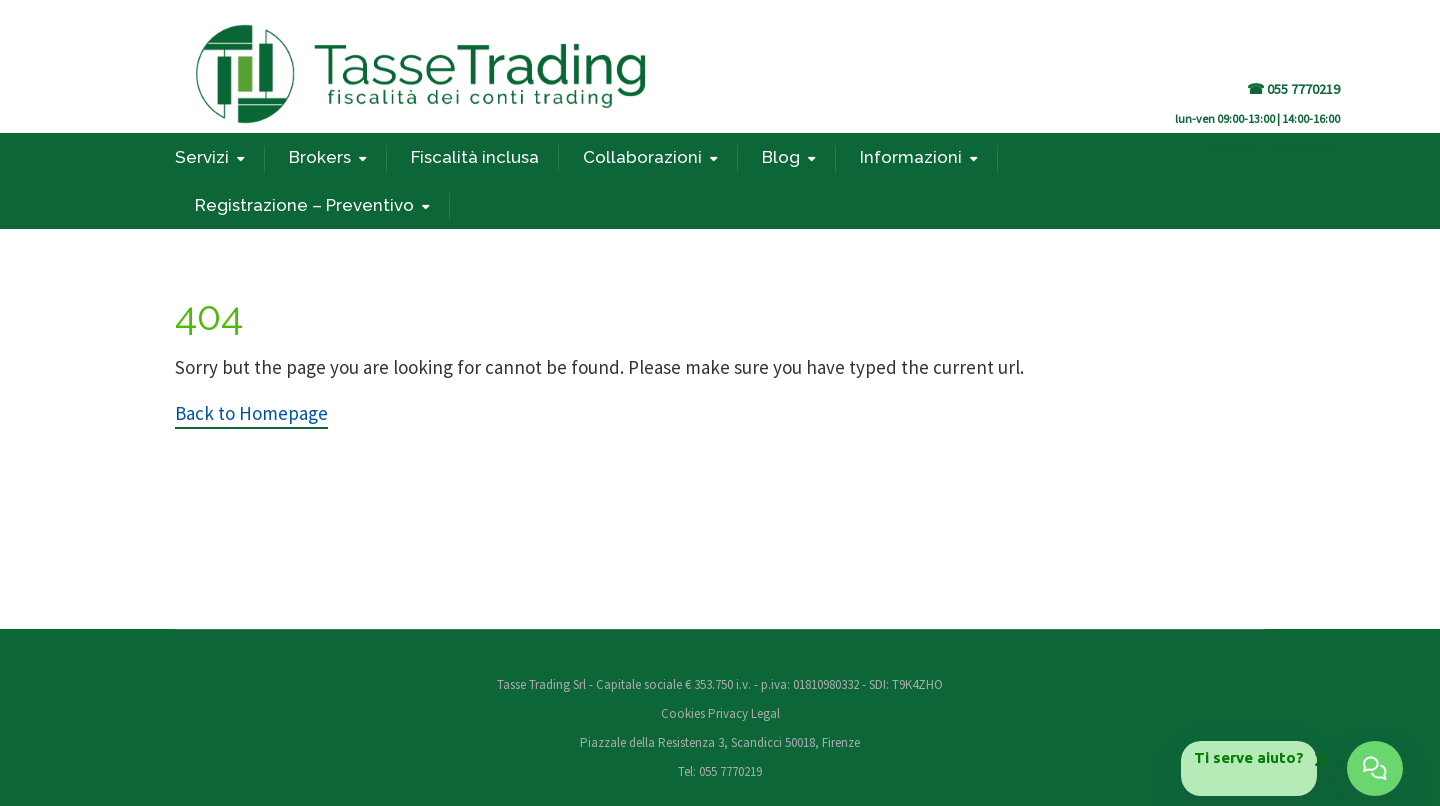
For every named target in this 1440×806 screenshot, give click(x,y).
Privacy (728, 713)
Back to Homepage (251, 413)
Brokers (320, 157)
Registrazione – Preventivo (304, 205)
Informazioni (911, 157)
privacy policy (1305, 147)
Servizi (202, 157)
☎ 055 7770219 (1293, 89)
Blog (781, 157)
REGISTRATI (1234, 147)
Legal (765, 713)
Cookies (684, 713)
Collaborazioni (642, 157)
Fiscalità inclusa (475, 157)
